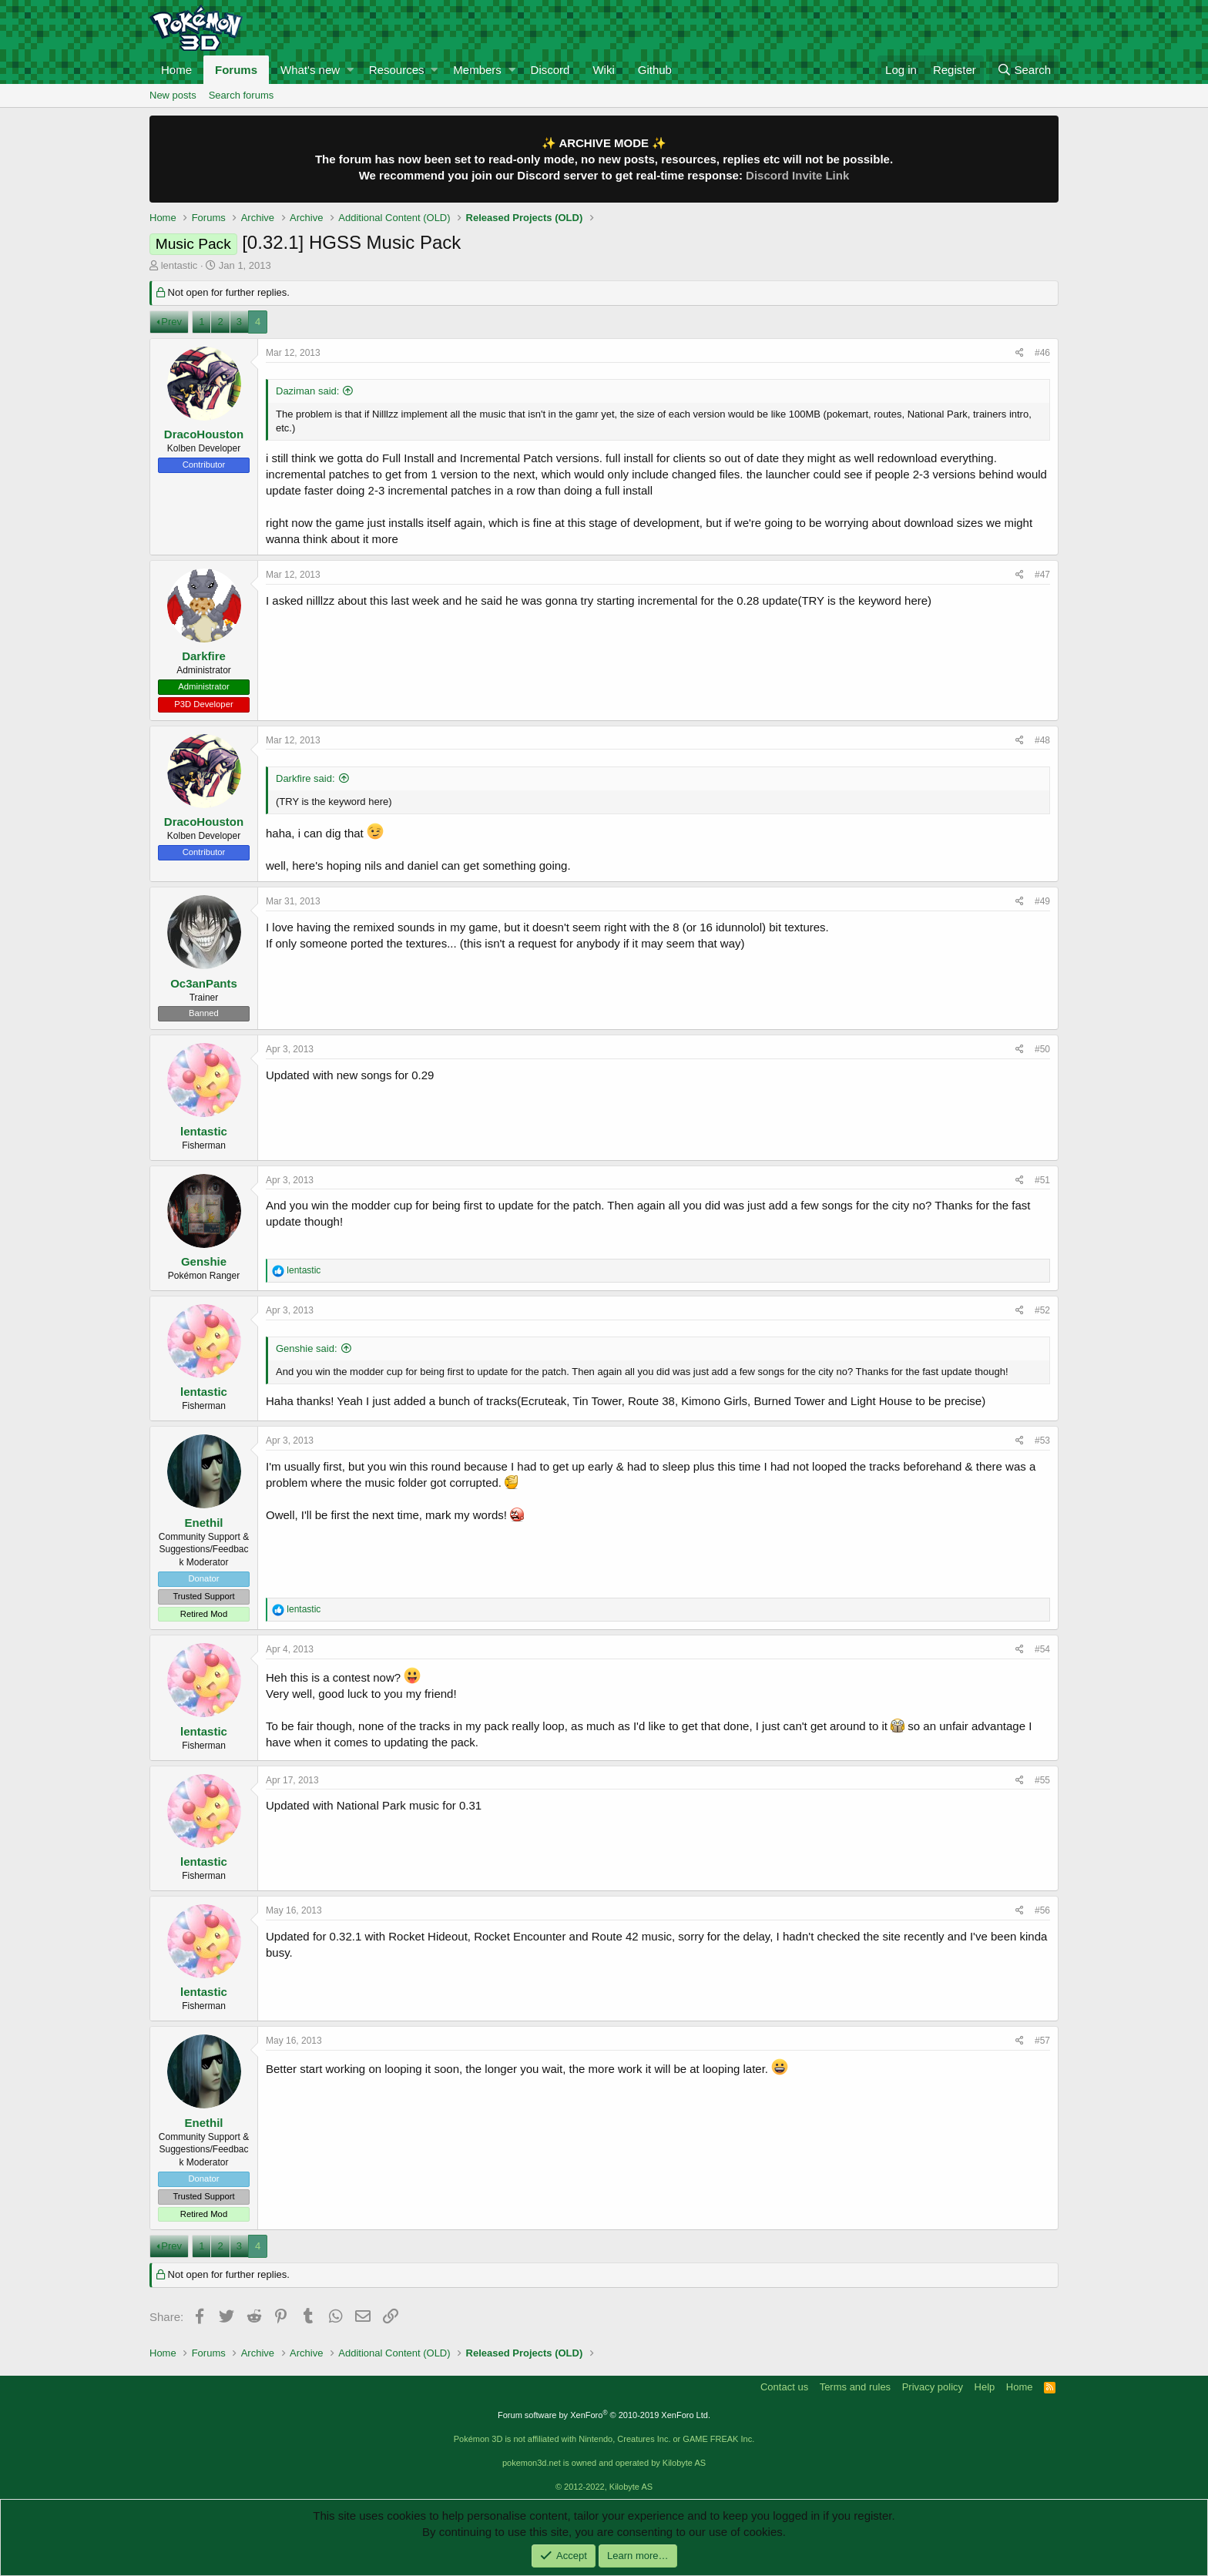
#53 (1042, 1440)
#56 (1042, 1910)
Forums (236, 69)
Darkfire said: (305, 778)
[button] (350, 69)
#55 (1042, 1780)
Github (655, 69)
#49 (1042, 901)
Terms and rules (855, 2387)
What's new (310, 69)
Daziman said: (307, 391)
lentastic (179, 265)
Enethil (203, 1522)
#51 (1042, 1180)
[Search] (1024, 69)
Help (985, 2387)
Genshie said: (306, 1348)
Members (477, 69)
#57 (1042, 2040)
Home (176, 69)
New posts (172, 95)
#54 (1042, 1649)
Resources (396, 69)
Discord (550, 69)
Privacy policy (932, 2387)
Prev (171, 321)
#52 (1042, 1310)
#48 (1042, 740)
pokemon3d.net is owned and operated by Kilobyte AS (604, 2462)
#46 (1042, 352)
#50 (1042, 1049)
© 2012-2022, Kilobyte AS (604, 2486)
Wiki (603, 69)
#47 (1042, 574)
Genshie (203, 1261)
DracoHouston (203, 434)
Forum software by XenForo (604, 2415)
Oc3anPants (203, 983)
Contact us (784, 2387)
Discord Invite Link (797, 175)
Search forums (241, 95)
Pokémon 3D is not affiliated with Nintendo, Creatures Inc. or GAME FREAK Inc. (604, 2439)
